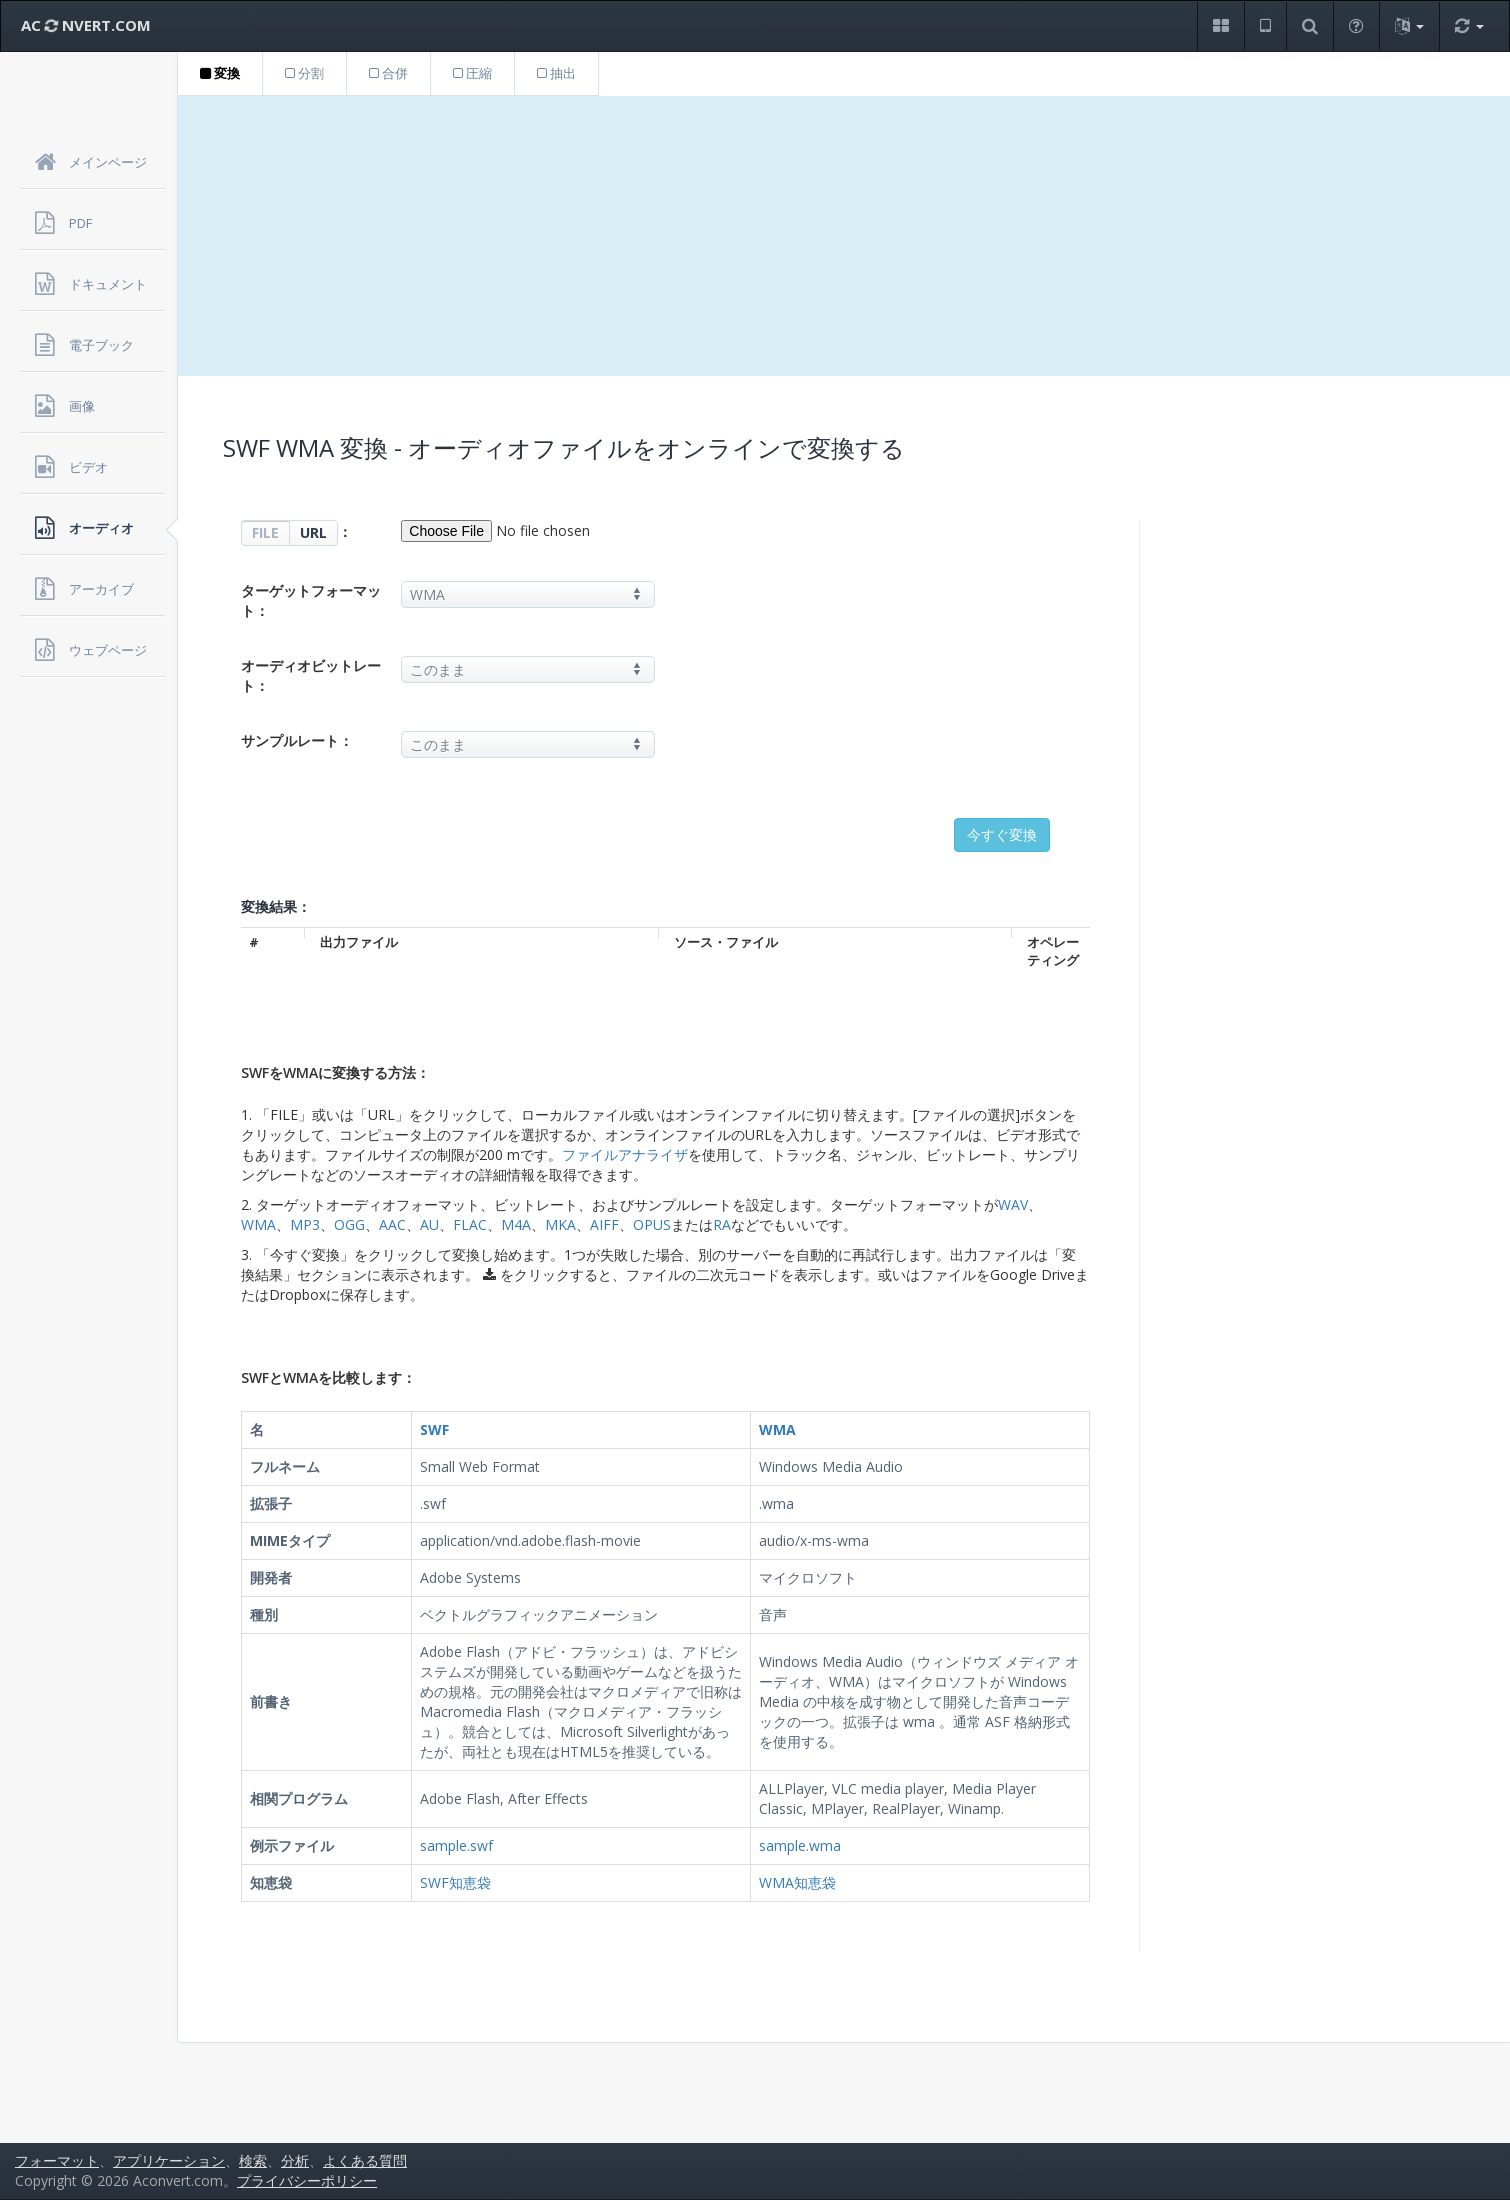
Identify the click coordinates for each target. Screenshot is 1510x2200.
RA (722, 1224)
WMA (258, 1224)
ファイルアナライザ (625, 1154)
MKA (560, 1224)
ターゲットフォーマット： (311, 600)
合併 (388, 73)
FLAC (470, 1224)
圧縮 (472, 73)
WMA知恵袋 (797, 1882)
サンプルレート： (297, 740)
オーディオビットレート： (311, 675)
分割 (304, 73)
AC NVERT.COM (86, 25)
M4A (516, 1224)
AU (429, 1224)
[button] (1220, 26)
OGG (349, 1224)
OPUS (652, 1224)
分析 (295, 2160)
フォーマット (57, 2160)
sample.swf (456, 1845)
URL (313, 532)
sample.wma (800, 1845)
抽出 (556, 73)
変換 (220, 73)
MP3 (305, 1224)
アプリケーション (169, 2160)
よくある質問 (365, 2160)
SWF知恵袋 (455, 1882)
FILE (265, 532)
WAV (1013, 1204)
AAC (392, 1224)
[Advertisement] (844, 236)
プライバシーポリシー (307, 2180)
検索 (253, 2160)
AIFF (604, 1224)
